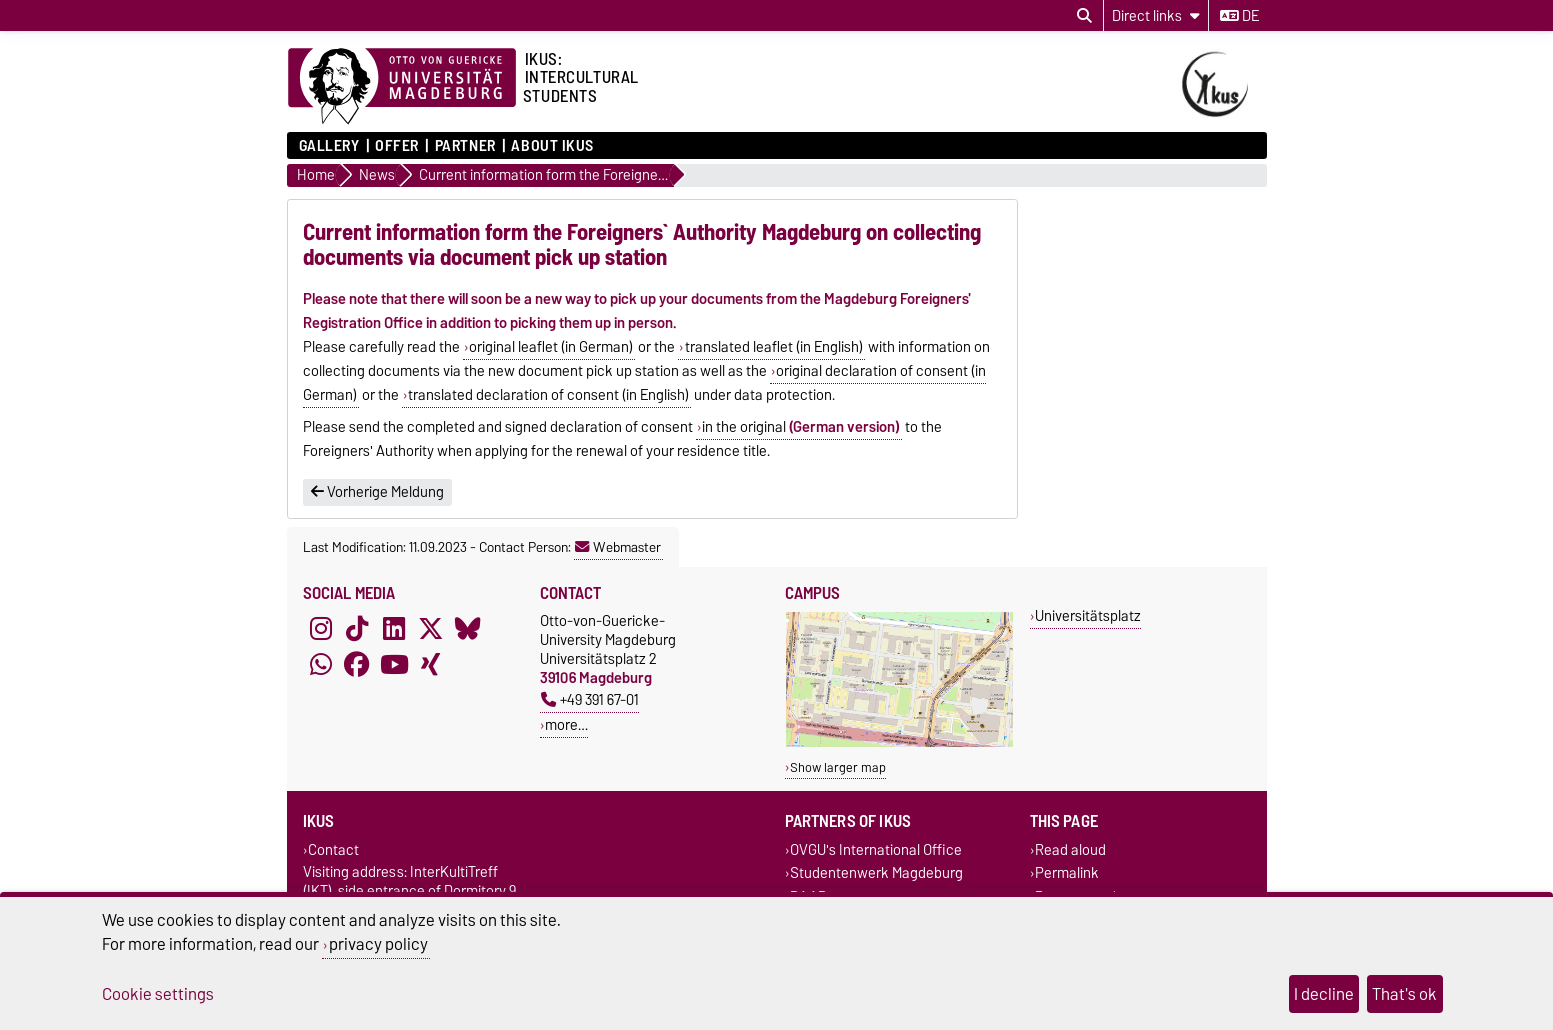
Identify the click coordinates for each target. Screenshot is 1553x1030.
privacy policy (378, 944)
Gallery (329, 146)
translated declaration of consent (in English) (548, 395)
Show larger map (838, 767)
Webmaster (618, 547)
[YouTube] (394, 665)
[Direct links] (1156, 15)
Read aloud (1070, 850)
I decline (1324, 994)
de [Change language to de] (1239, 16)
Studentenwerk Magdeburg (876, 873)
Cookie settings (158, 994)
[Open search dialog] (1084, 16)
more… (566, 724)
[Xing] (431, 665)
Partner (465, 146)
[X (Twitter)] (431, 629)
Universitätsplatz (1088, 615)
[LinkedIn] (394, 629)
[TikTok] (357, 629)
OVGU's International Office (876, 850)
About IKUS (552, 146)
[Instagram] (321, 629)
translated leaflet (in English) (774, 347)
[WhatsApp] (321, 665)
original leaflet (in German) (551, 347)
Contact (333, 850)
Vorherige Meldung (377, 492)
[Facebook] (357, 665)
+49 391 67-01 (590, 699)
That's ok (1404, 994)
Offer (397, 146)
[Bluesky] (468, 629)
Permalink (1067, 873)
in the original (801, 427)
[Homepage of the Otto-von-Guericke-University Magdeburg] (402, 87)
